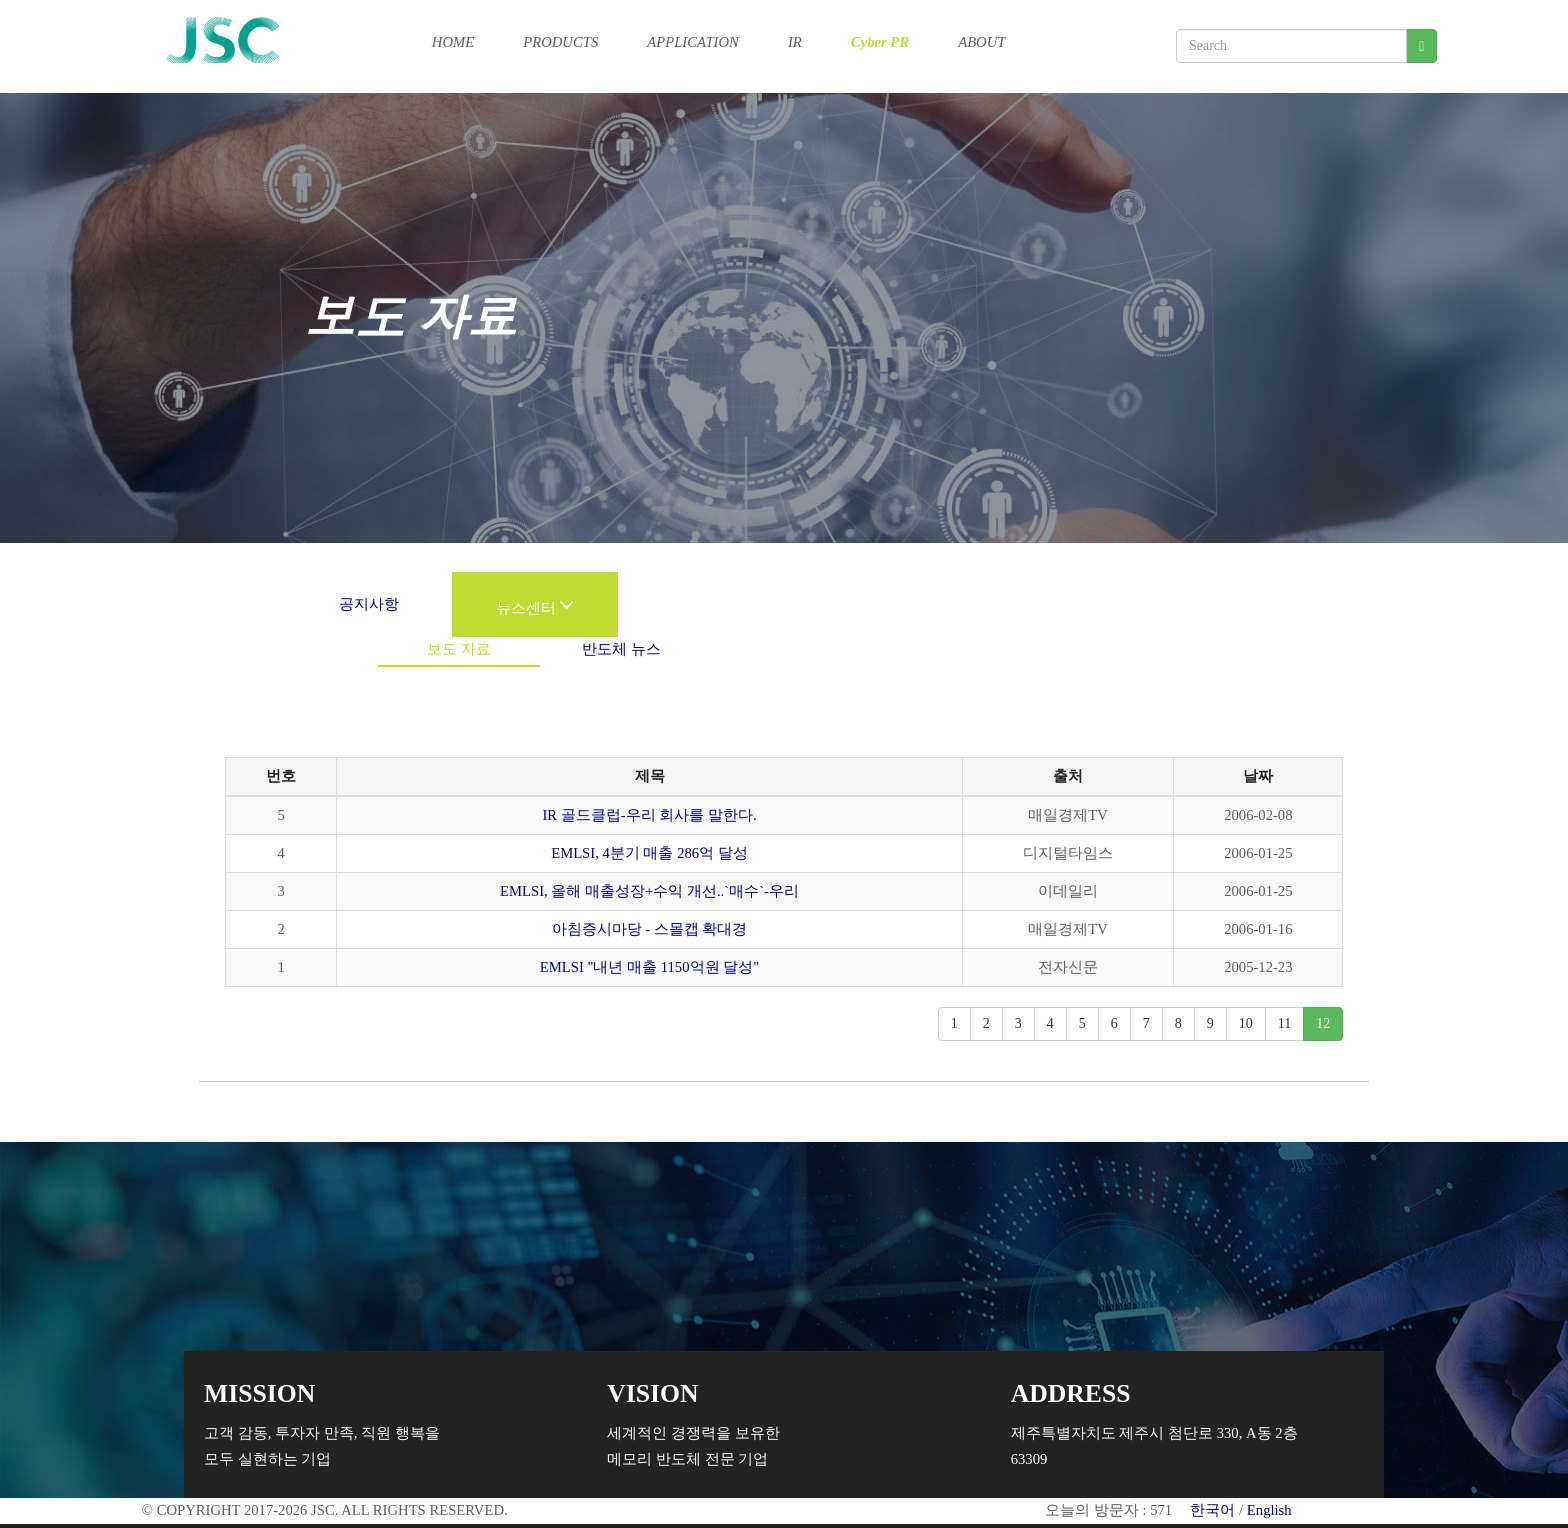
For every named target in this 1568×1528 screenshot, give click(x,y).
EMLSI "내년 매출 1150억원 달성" (649, 967)
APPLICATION (692, 41)
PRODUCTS (560, 41)
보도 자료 (459, 649)
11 (1284, 1023)
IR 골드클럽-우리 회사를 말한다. (649, 815)
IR (795, 41)
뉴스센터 (535, 608)
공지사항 (369, 604)
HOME (453, 41)
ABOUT (981, 41)
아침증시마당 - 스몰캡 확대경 (650, 929)
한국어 (1212, 1510)
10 (1246, 1023)
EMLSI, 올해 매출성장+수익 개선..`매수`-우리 (649, 891)
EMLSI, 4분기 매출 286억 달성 (649, 853)
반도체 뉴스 (621, 649)
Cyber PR (880, 41)
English (1269, 1510)
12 (1323, 1023)
